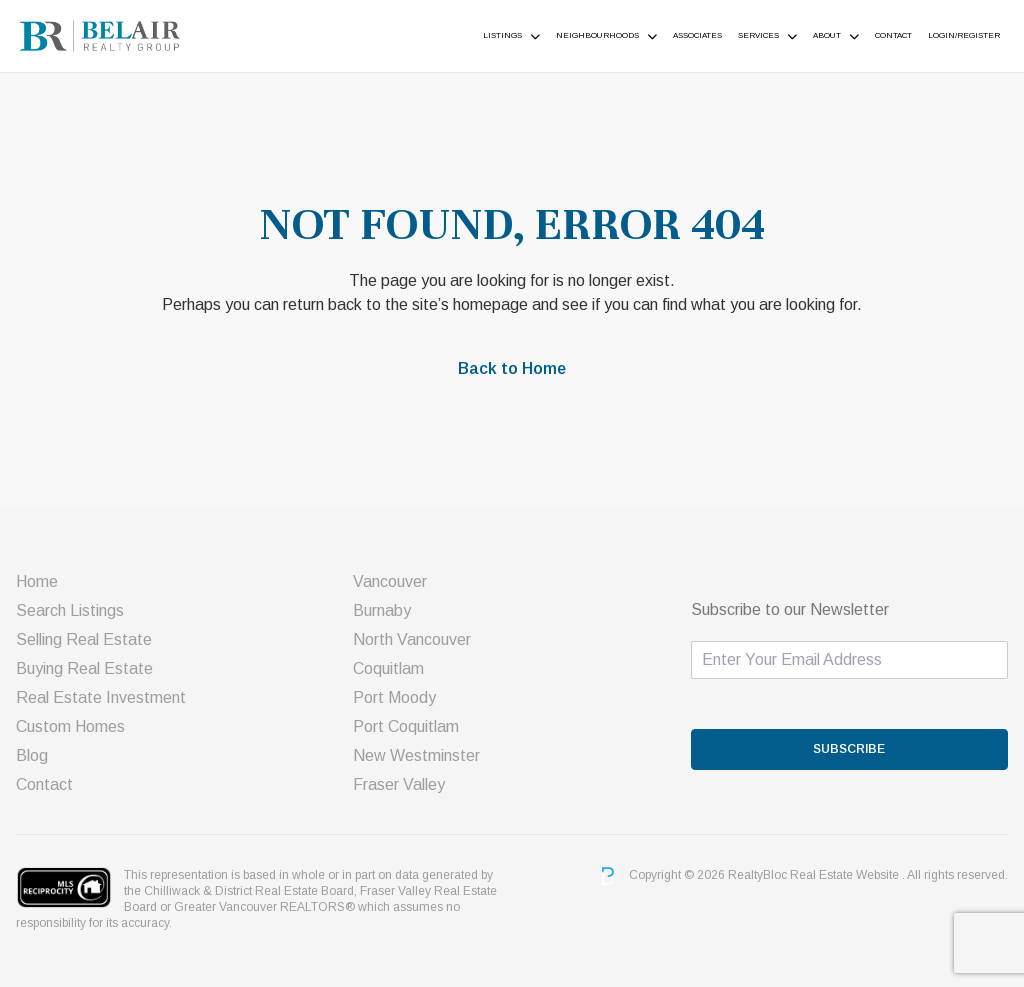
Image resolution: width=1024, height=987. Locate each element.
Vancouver (390, 581)
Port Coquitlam (406, 726)
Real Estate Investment (101, 697)
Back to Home (512, 368)
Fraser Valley (399, 784)
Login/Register (964, 35)
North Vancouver (412, 639)
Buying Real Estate (84, 668)
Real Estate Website (846, 875)
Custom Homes (70, 726)
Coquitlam (388, 668)
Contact (893, 35)
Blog (32, 755)
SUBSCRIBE (849, 749)
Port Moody (394, 697)
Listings (502, 35)
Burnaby (382, 610)
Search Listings (70, 610)
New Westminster (416, 755)
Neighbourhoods (597, 35)
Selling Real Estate (84, 639)
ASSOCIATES (697, 35)
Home (37, 581)
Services (758, 35)
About (827, 35)
